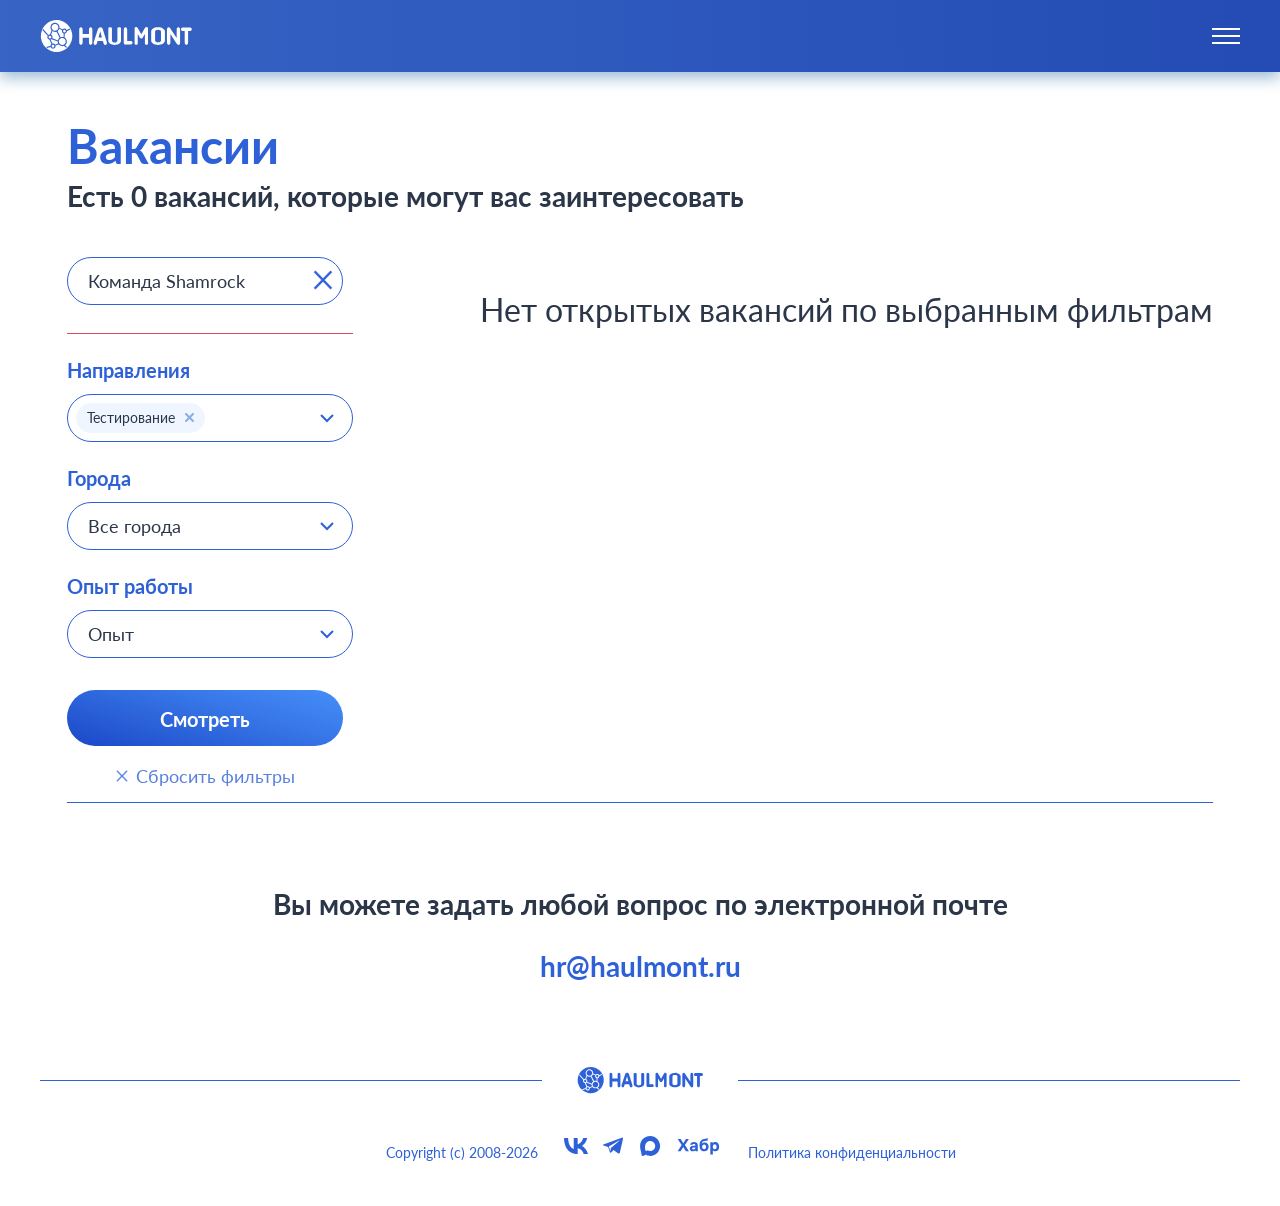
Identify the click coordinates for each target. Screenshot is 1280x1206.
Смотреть (205, 719)
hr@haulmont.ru (640, 966)
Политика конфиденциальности (852, 1152)
